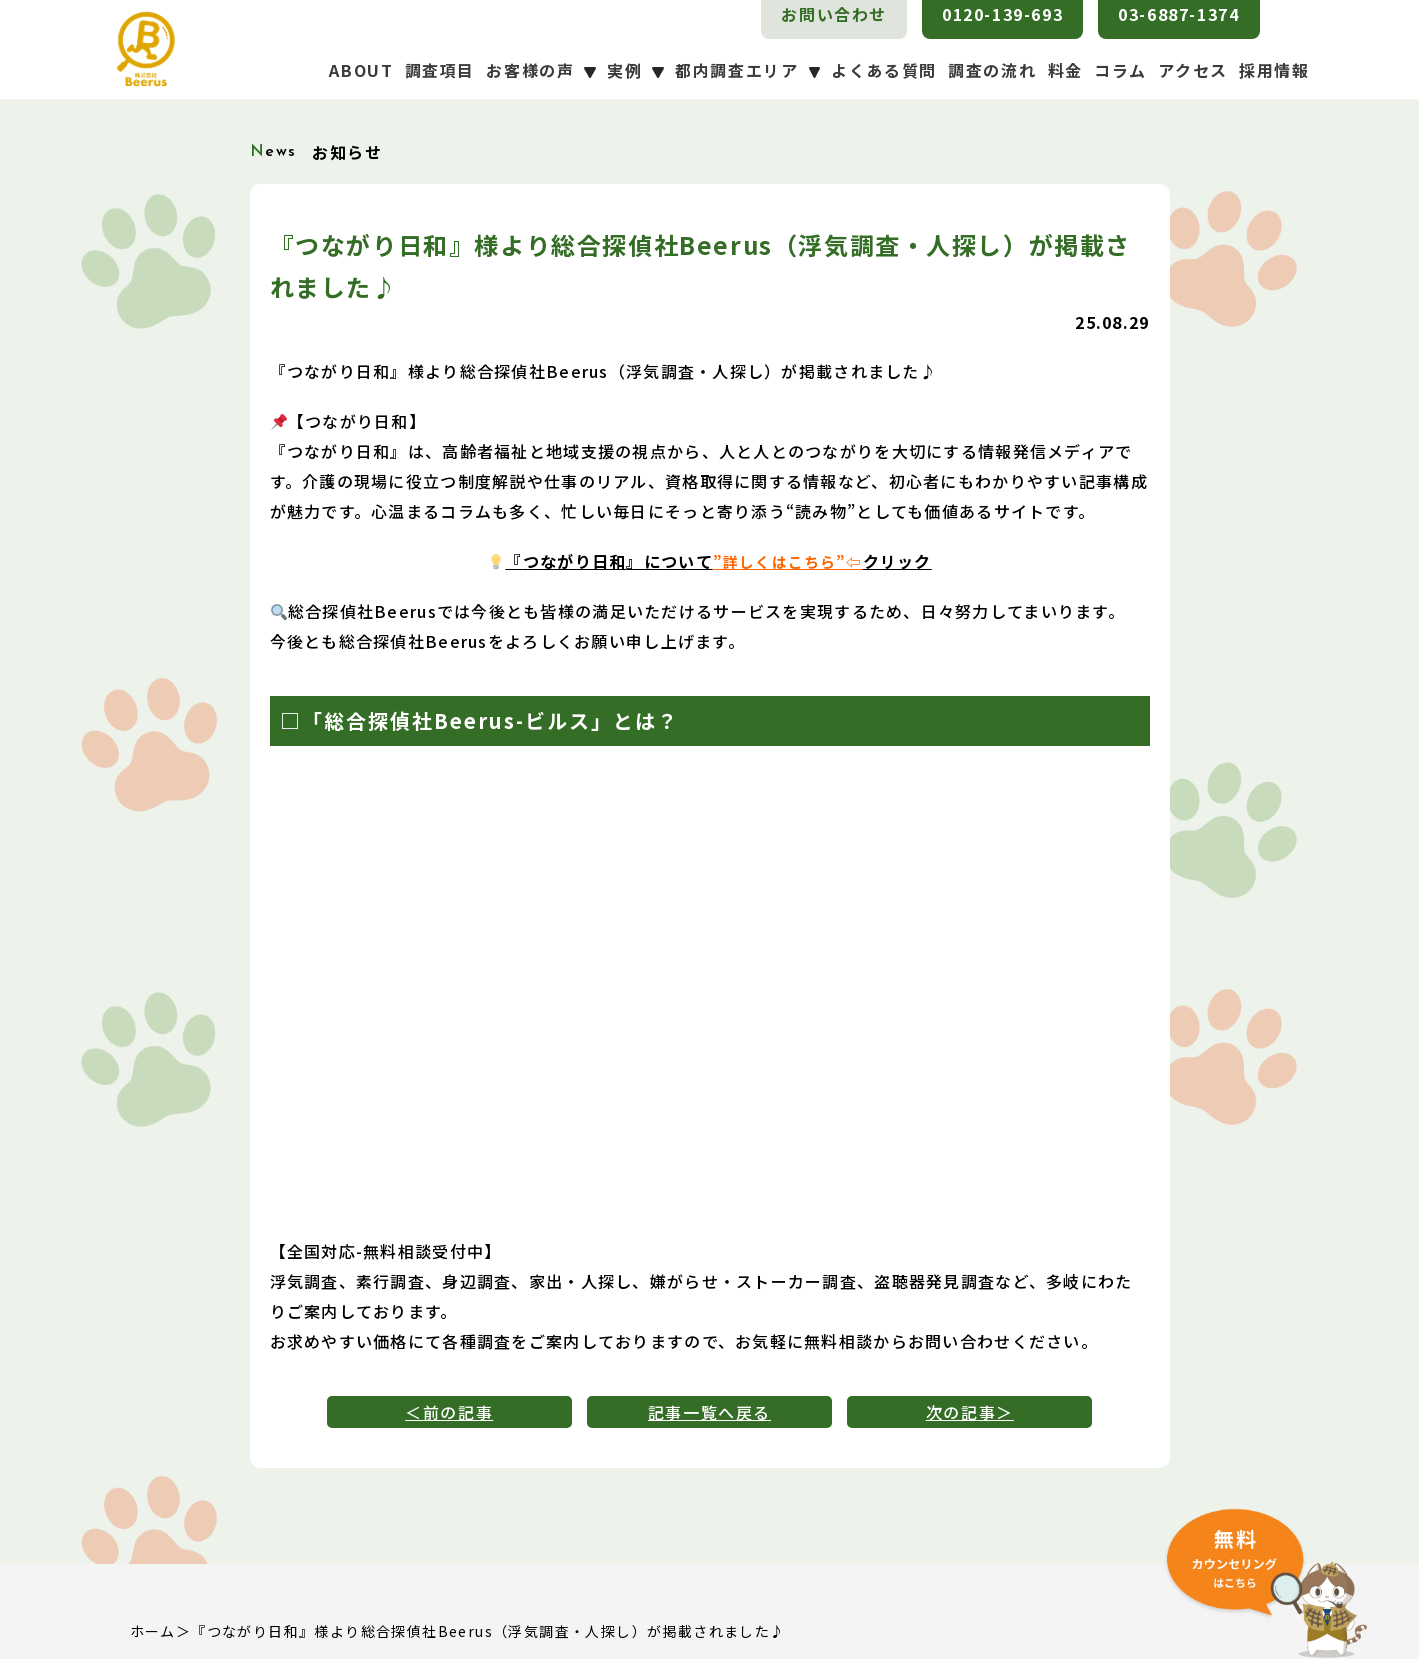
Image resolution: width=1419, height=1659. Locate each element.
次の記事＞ (970, 1412)
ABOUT (361, 70)
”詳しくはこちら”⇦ (787, 561)
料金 (1065, 70)
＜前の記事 (449, 1412)
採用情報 (1274, 70)
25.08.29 (1112, 322)
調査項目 (440, 70)
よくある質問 (884, 70)
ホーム (153, 1631)
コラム (1120, 70)
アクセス (1192, 70)
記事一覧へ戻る (709, 1412)
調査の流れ (992, 70)
